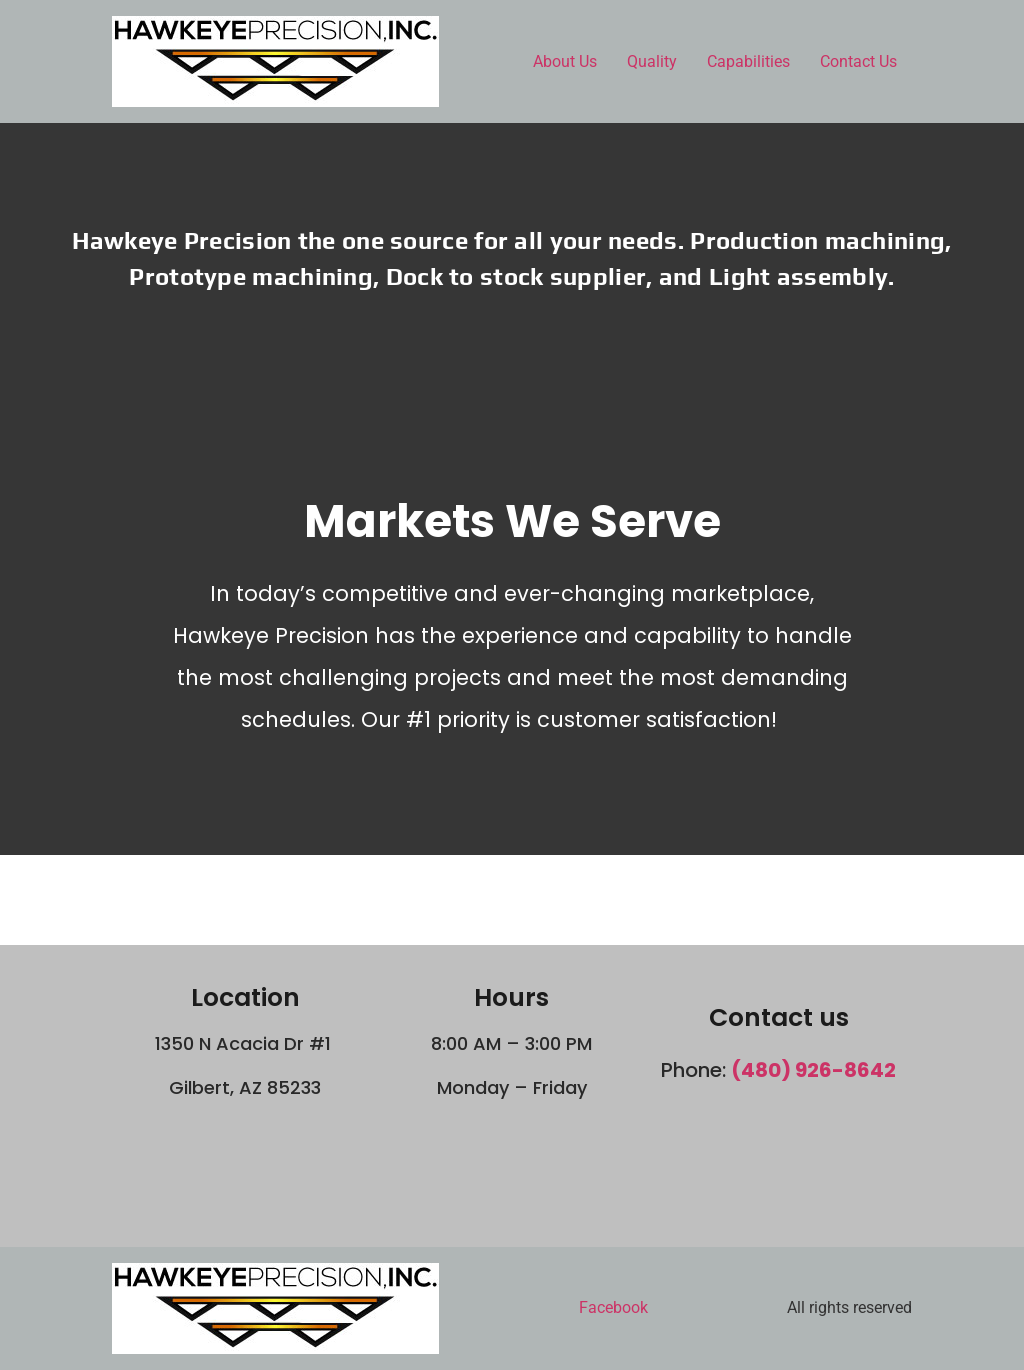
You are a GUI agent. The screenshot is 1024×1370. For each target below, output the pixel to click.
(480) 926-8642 (813, 1070)
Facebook (613, 1307)
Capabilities (748, 61)
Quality (652, 61)
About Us (565, 61)
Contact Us (858, 61)
